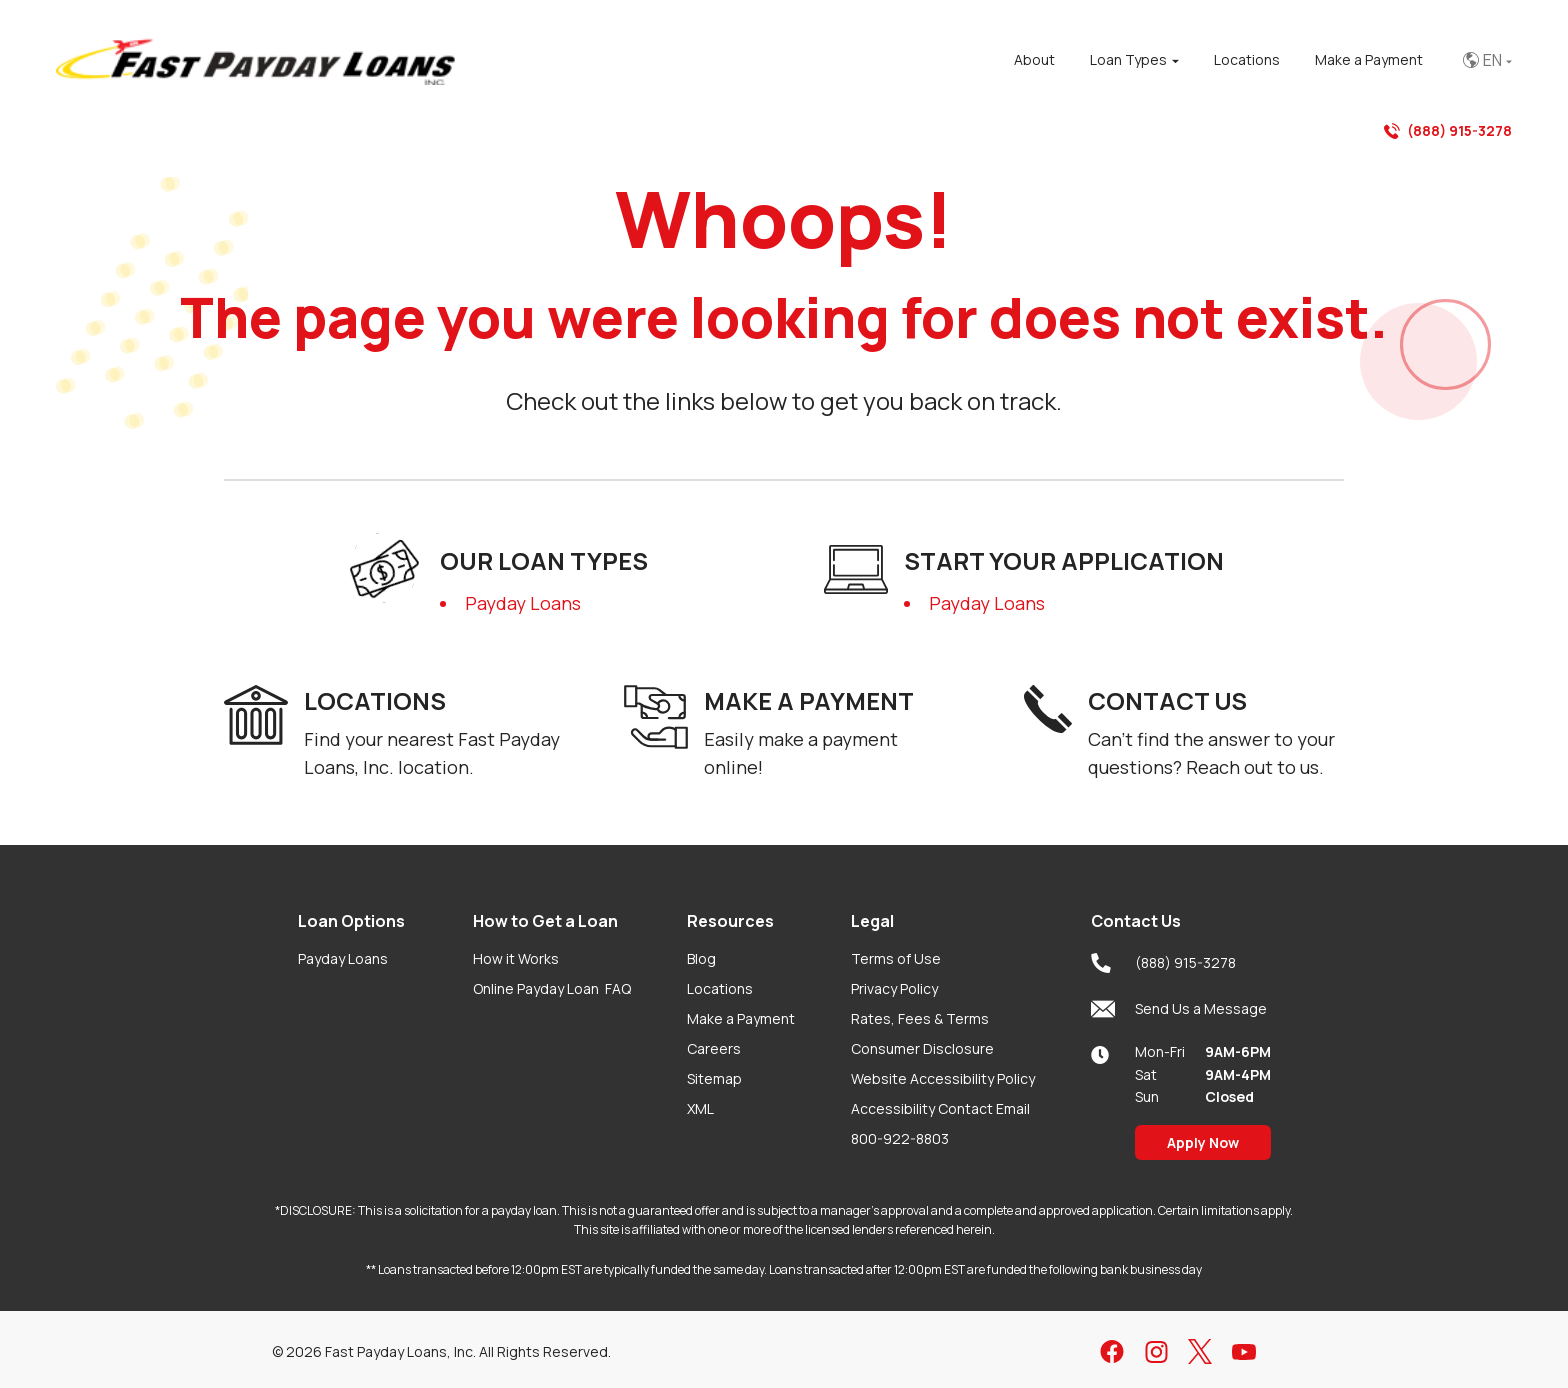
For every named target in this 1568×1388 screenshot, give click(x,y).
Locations (720, 988)
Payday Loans (523, 603)
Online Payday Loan (552, 988)
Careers (714, 1048)
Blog (701, 958)
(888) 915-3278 (1448, 131)
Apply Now (1203, 1142)
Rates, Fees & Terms (920, 1018)
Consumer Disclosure (922, 1048)
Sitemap (714, 1078)
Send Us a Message (1179, 1009)
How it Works (516, 958)
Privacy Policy (894, 988)
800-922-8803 (900, 1138)
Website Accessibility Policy (943, 1078)
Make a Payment (741, 1018)
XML (700, 1108)
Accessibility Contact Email (940, 1108)
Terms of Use (896, 958)
